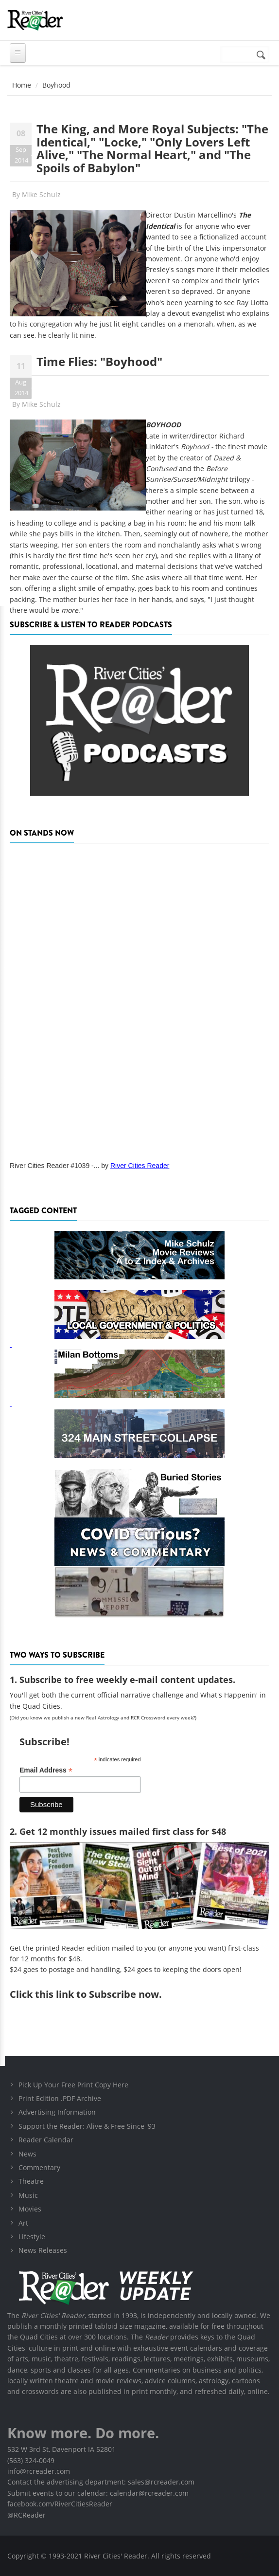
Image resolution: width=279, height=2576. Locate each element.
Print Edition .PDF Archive (59, 2098)
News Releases (42, 2250)
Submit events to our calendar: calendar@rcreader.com (98, 2493)
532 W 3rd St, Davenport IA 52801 (61, 2449)
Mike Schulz (41, 194)
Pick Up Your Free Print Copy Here (73, 2084)
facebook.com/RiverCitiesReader (59, 2503)
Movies (29, 2208)
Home (21, 85)
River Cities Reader (139, 1165)
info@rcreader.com (38, 2471)
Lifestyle (31, 2236)
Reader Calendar (45, 2139)
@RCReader (26, 2515)
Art (23, 2223)
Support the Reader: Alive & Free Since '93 (87, 2126)
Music (28, 2195)
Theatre (31, 2181)
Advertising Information (57, 2112)
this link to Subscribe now (97, 1994)
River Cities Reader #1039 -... (54, 1165)
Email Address (45, 1770)
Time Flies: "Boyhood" (99, 361)
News (27, 2153)
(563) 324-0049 (30, 2460)
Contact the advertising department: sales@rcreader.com (100, 2481)
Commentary (39, 2167)
